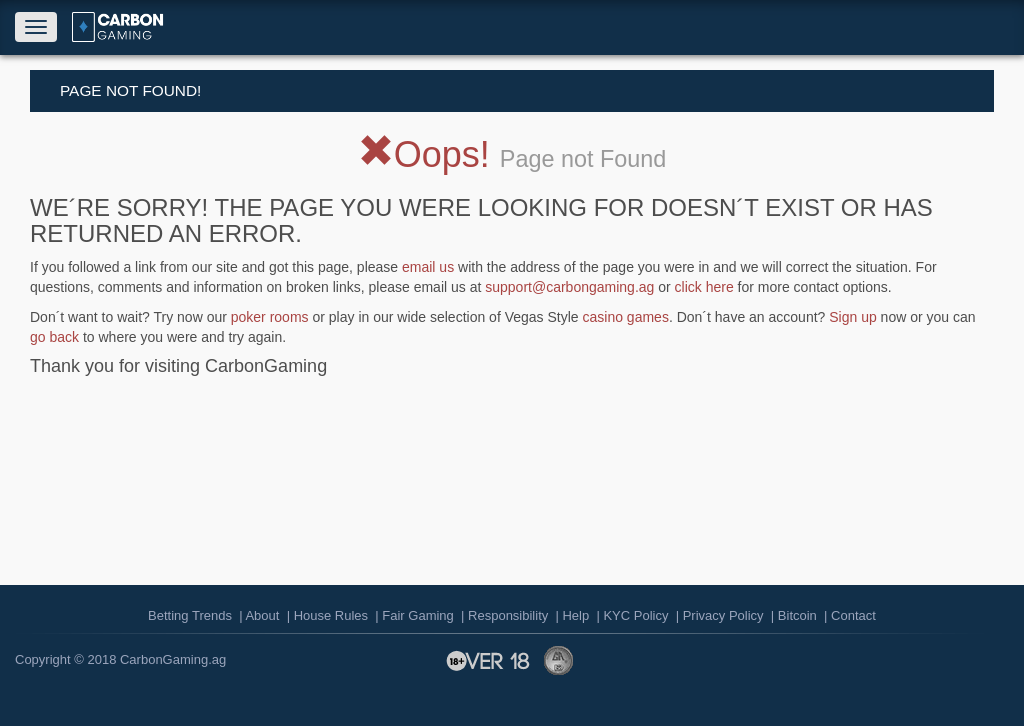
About (262, 615)
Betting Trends (190, 615)
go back (54, 337)
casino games (626, 317)
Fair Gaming (418, 615)
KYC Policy (635, 615)
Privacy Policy (723, 615)
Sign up (852, 317)
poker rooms (270, 317)
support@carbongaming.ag (569, 287)
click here (704, 287)
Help (575, 615)
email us (428, 267)
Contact (853, 615)
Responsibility (508, 615)
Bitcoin (797, 615)
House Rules (331, 615)
